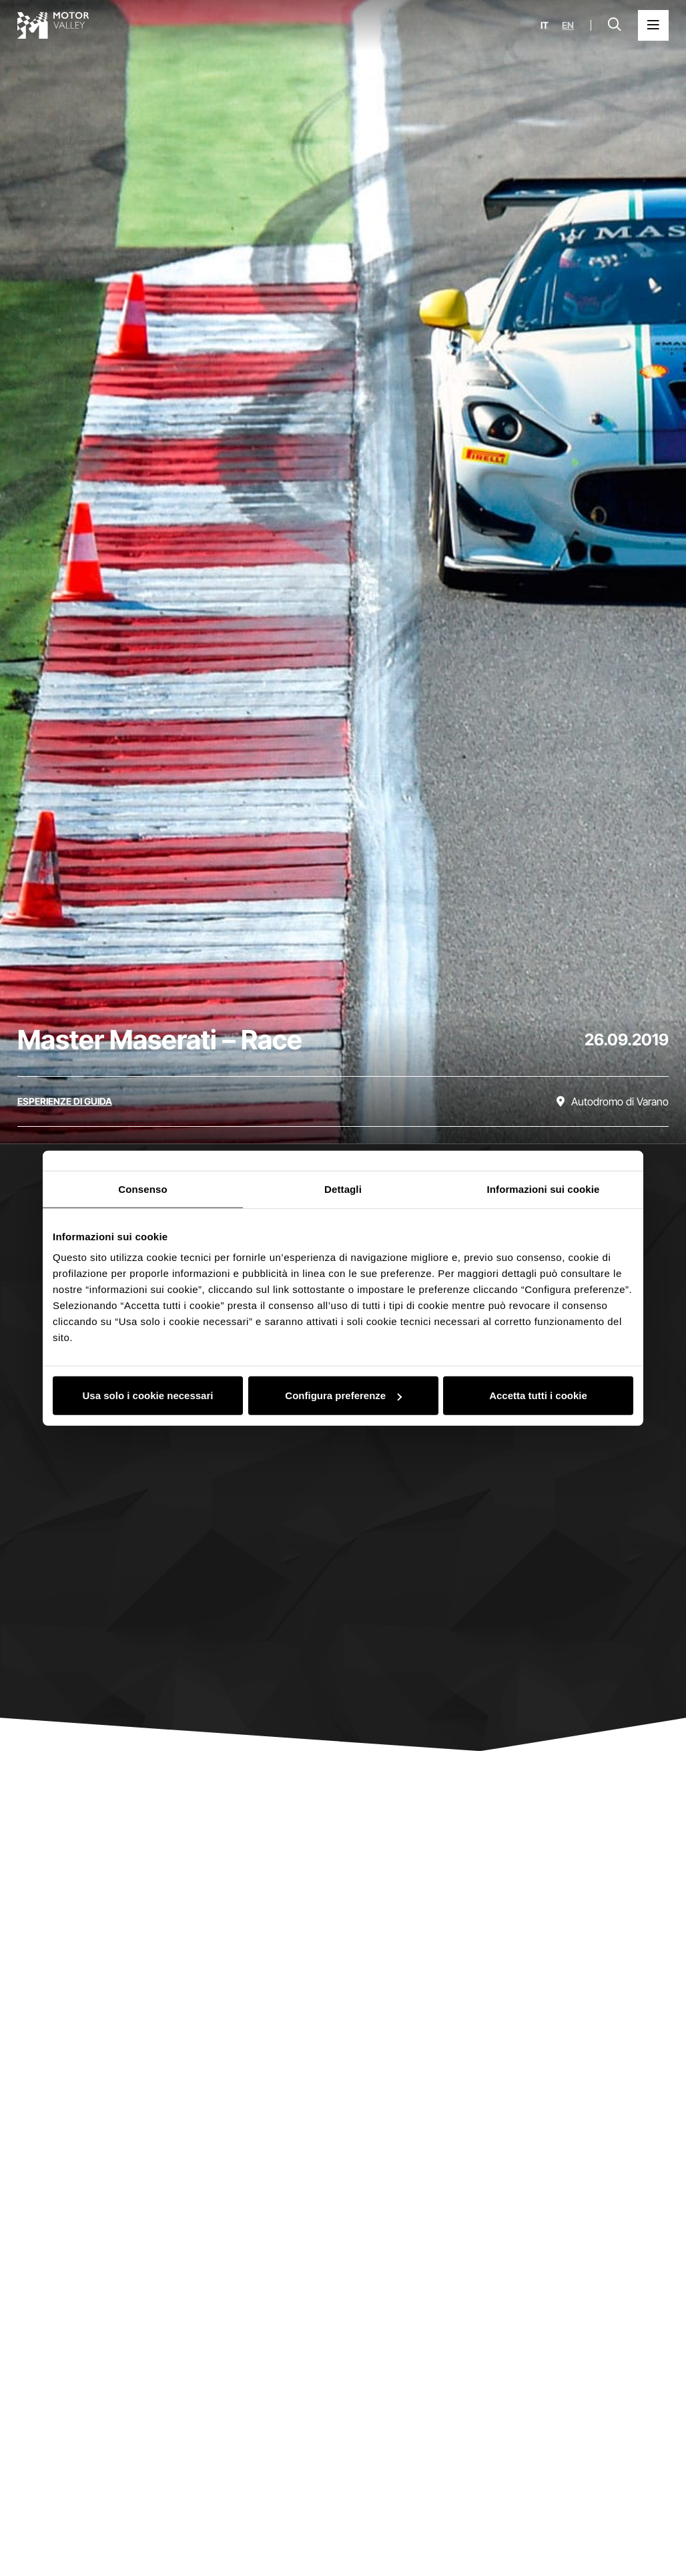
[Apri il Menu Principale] (653, 25)
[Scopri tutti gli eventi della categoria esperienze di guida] (64, 1101)
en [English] (568, 25)
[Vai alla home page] (53, 25)
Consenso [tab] (142, 1188)
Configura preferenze (343, 1395)
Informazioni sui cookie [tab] (543, 1188)
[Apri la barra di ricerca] (614, 25)
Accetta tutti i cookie (538, 1395)
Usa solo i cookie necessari (148, 1395)
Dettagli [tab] (343, 1188)
